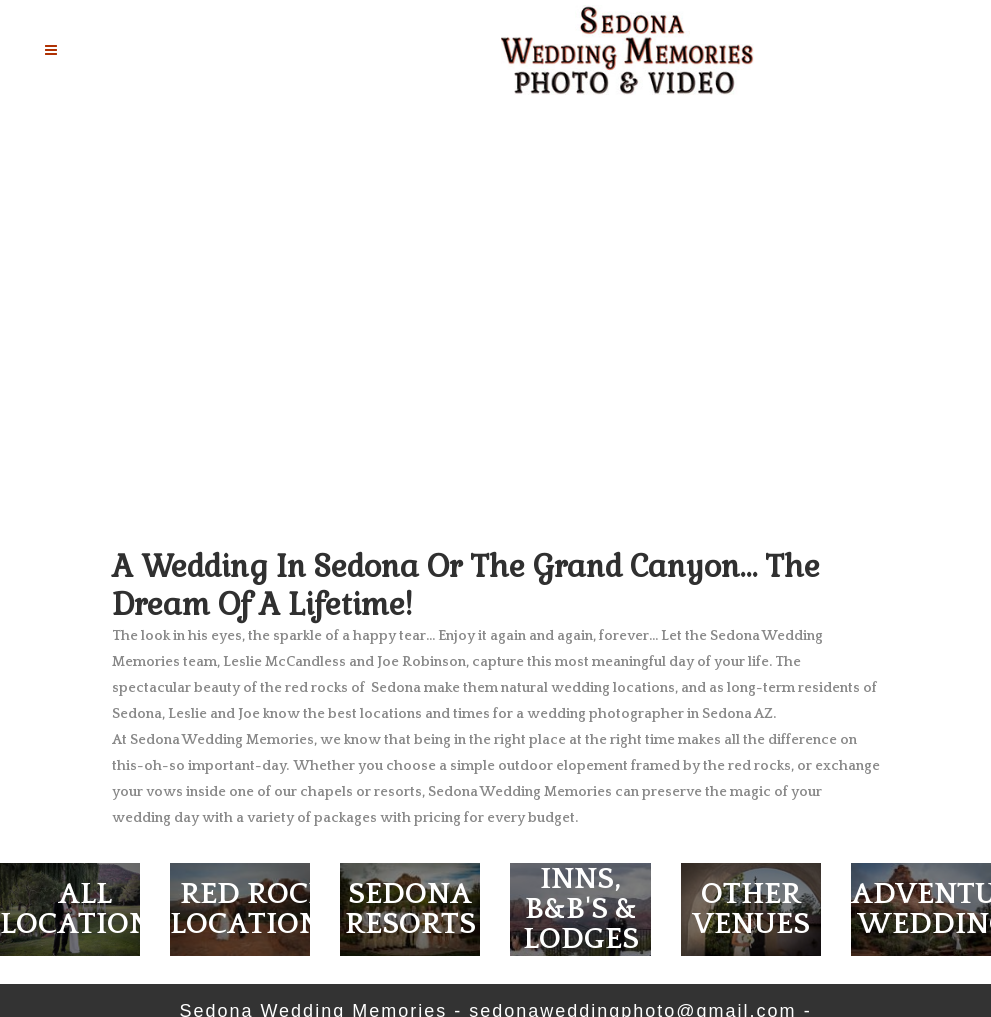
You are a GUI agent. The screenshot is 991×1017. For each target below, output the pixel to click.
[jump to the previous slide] (37, 328)
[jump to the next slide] (954, 328)
